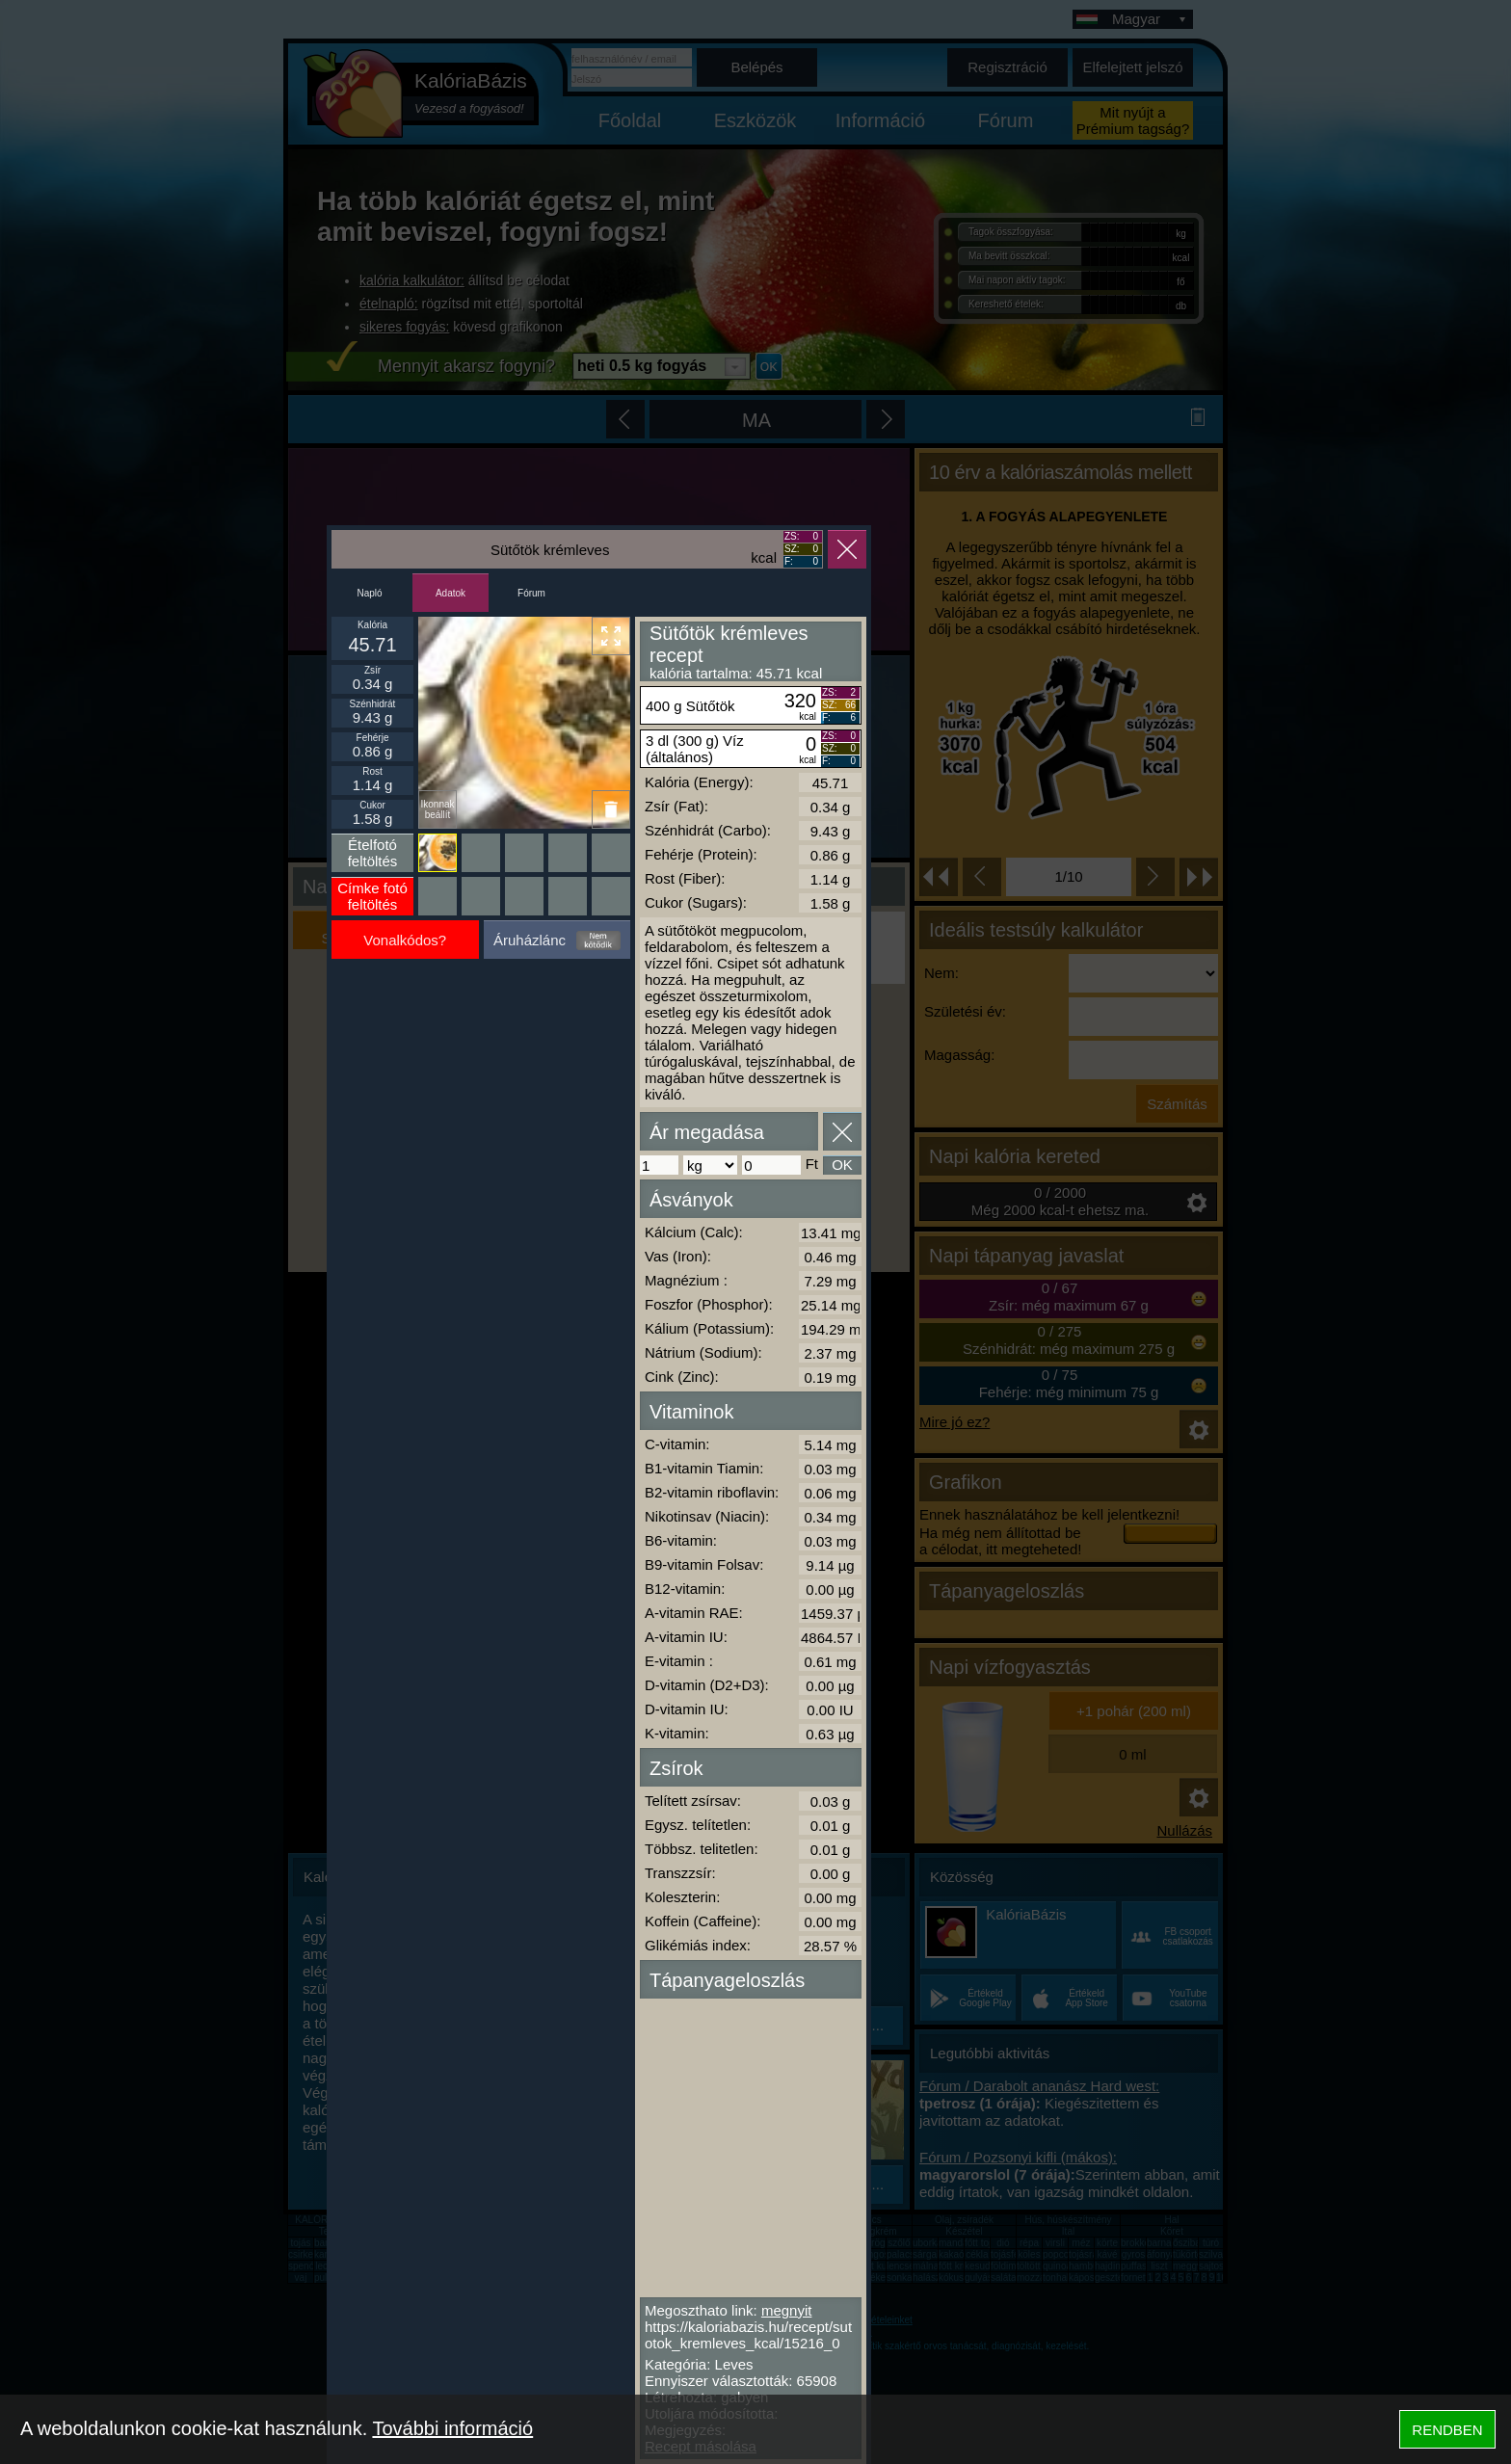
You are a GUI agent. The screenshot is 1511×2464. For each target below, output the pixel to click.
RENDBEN (1447, 2430)
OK (842, 1164)
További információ (452, 2428)
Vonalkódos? (404, 940)
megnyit (786, 2310)
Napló (369, 593)
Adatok (450, 593)
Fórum (531, 593)
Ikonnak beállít (437, 809)
